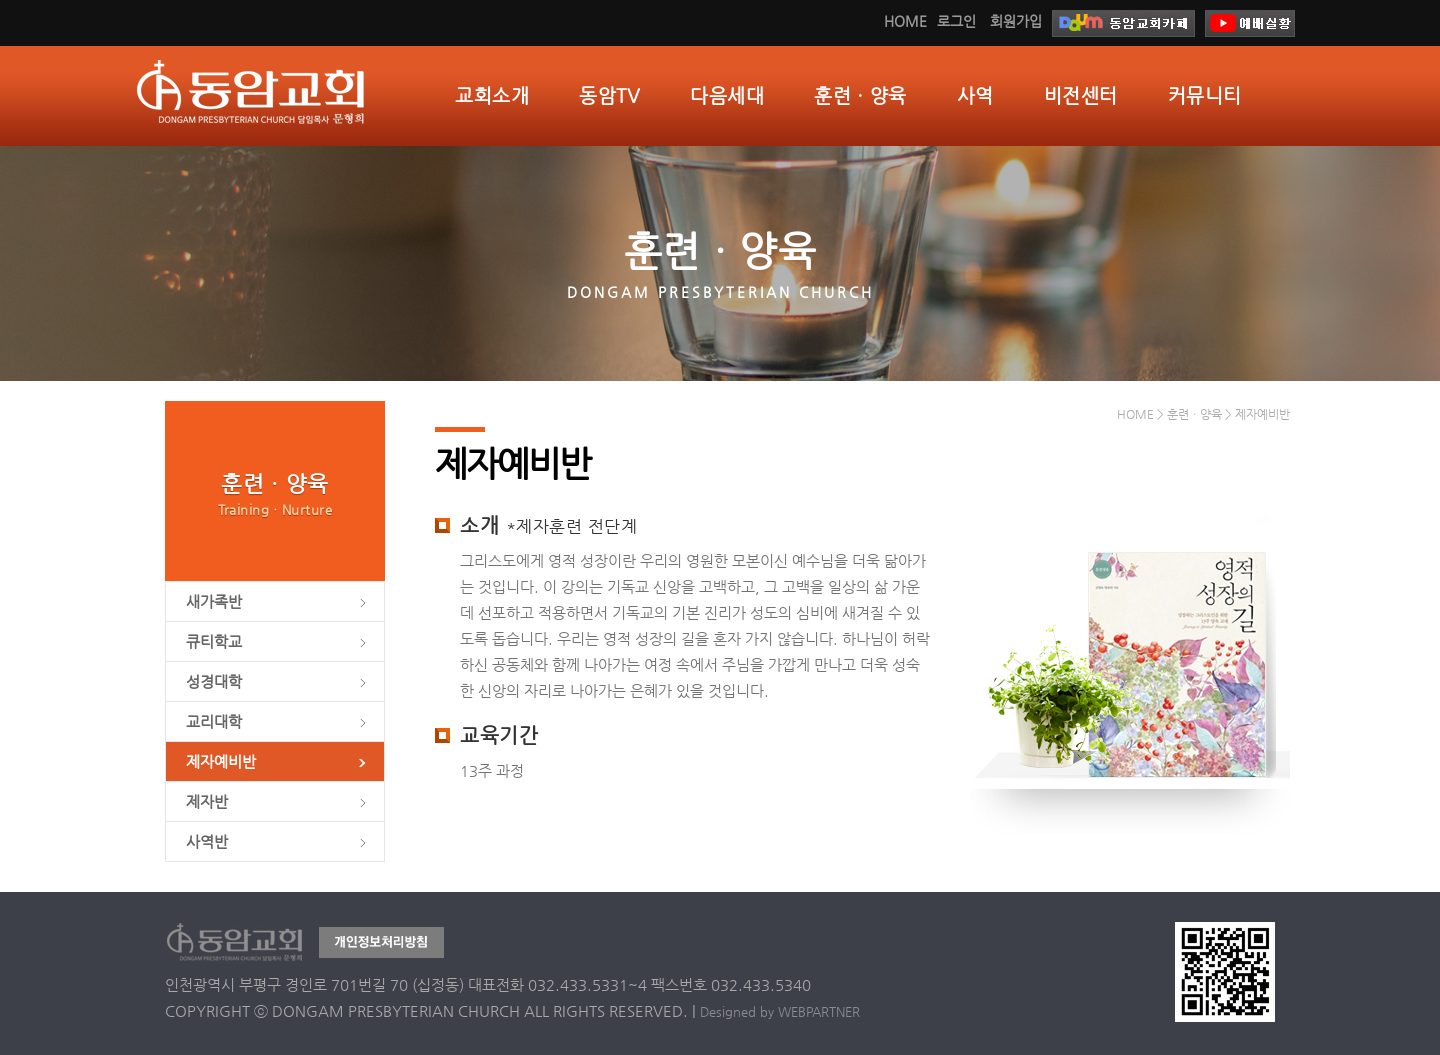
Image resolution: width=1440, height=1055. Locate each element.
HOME (905, 21)
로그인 (956, 21)
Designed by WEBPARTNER (780, 1011)
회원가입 (1016, 21)
